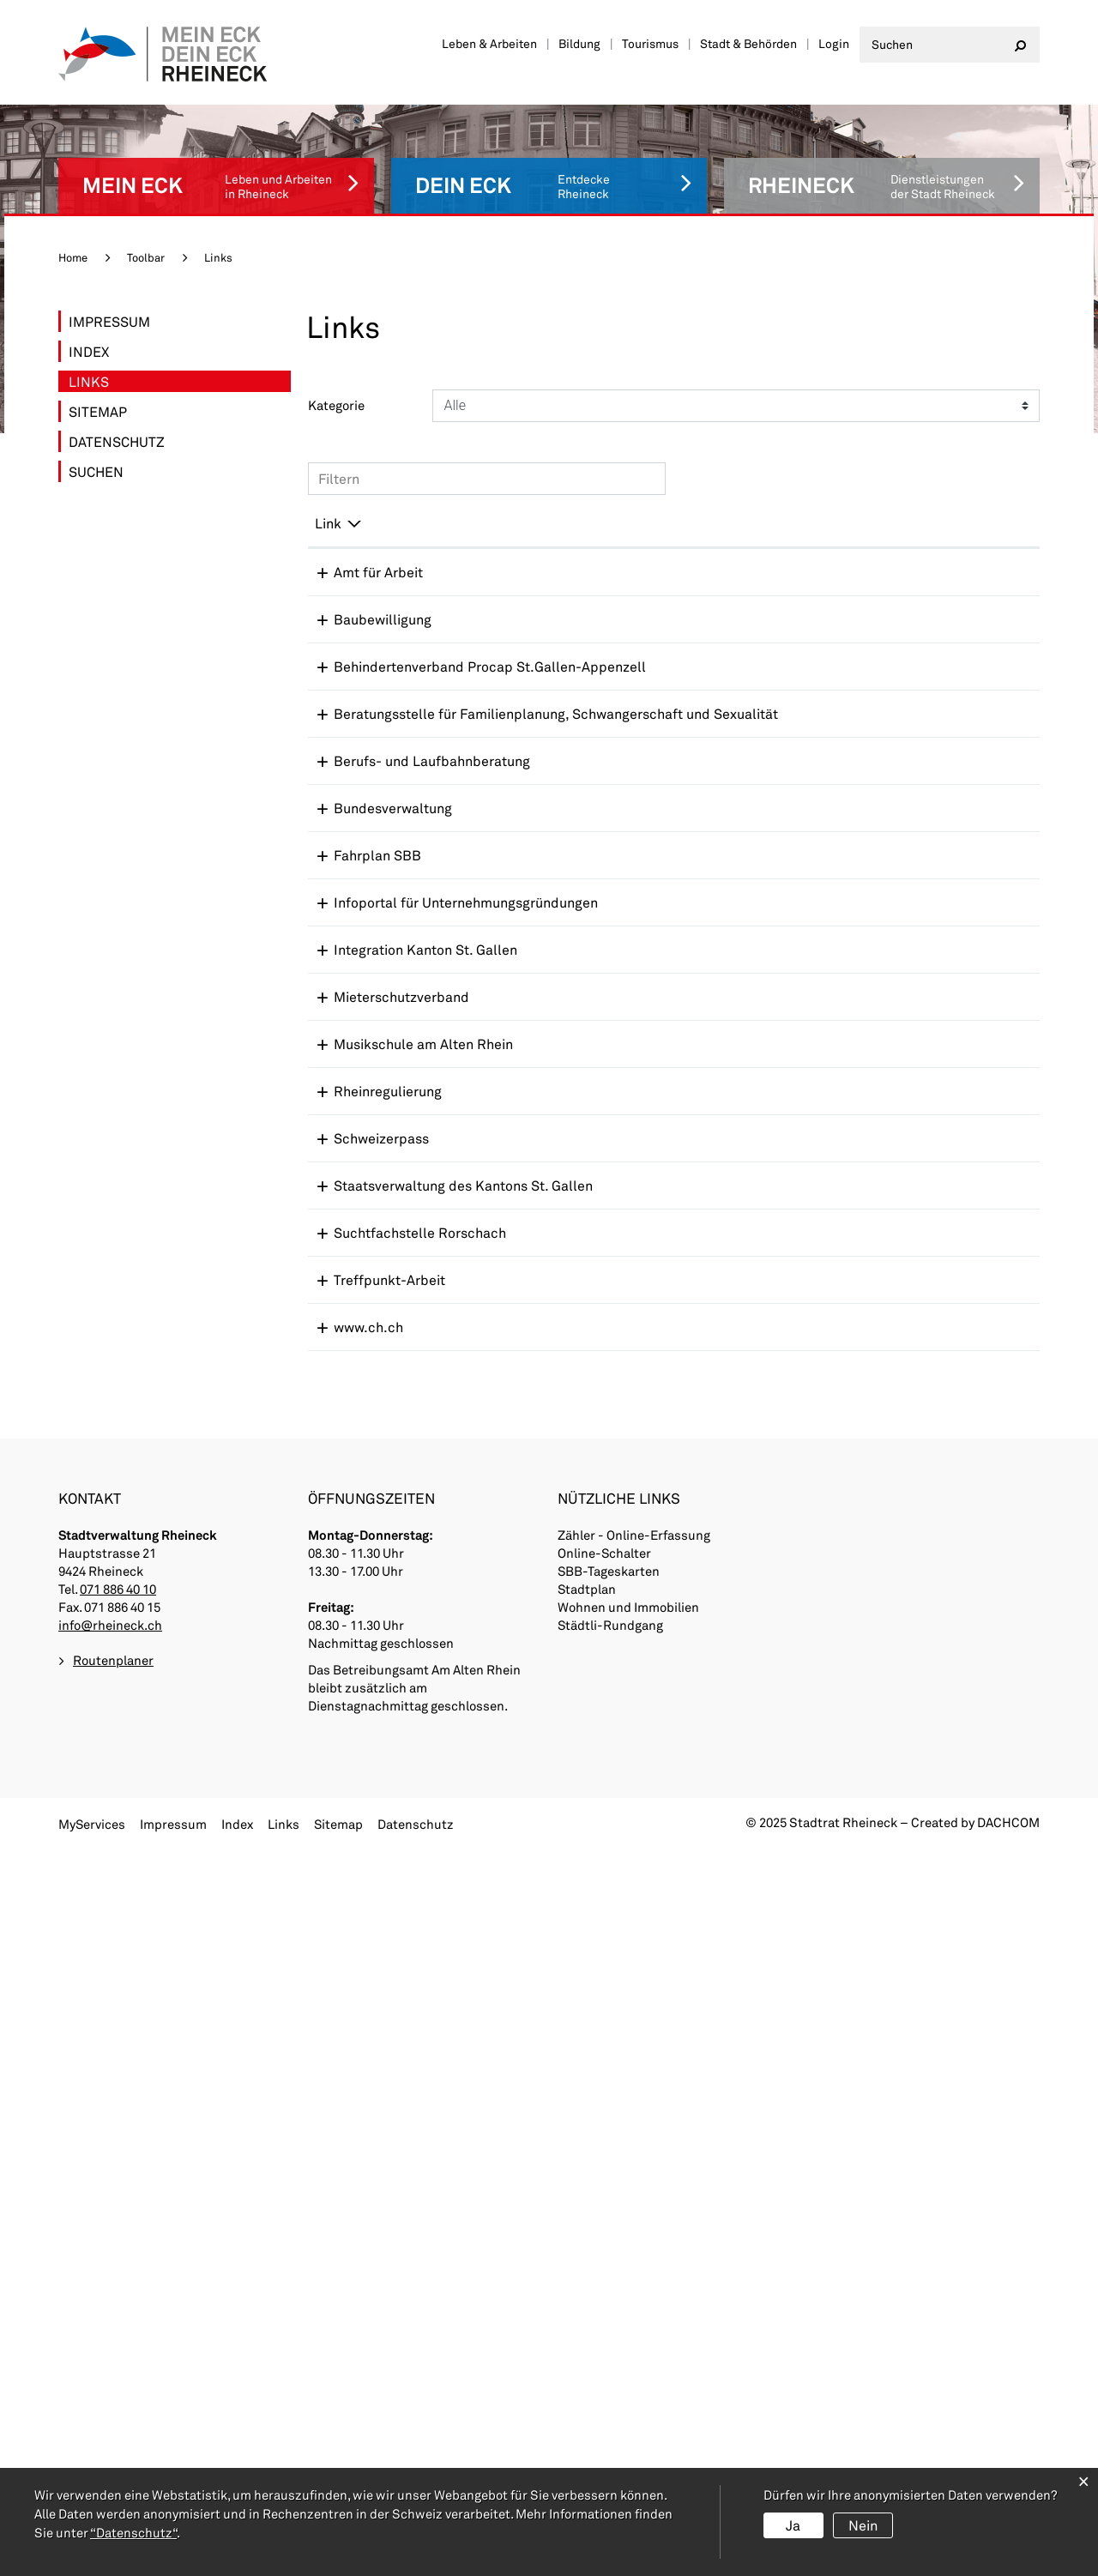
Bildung (579, 43)
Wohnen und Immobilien (628, 2336)
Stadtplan (587, 2318)
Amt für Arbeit (359, 544)
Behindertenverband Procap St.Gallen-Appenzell (380, 676)
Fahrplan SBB (358, 1016)
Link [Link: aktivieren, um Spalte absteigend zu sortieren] (328, 495)
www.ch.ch (349, 1960)
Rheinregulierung (369, 1478)
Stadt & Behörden (748, 43)
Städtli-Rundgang (611, 2354)
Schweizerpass (362, 1582)
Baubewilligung (364, 591)
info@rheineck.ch (110, 2354)
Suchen (96, 444)
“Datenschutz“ (133, 2532)
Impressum (109, 294)
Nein (863, 2525)
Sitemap (98, 384)
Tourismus (650, 43)
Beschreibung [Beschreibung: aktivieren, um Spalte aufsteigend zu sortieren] (548, 495)
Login (833, 43)
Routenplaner (113, 2390)
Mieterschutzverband (382, 1346)
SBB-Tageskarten (609, 2300)
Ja (793, 2525)
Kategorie (336, 377)
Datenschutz (117, 414)
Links (137, 352)
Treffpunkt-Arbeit (370, 1912)
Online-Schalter (605, 2282)
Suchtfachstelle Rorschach (401, 1846)
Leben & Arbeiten (489, 43)
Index (89, 324)
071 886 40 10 (118, 2318)
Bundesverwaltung (374, 969)
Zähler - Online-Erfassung (634, 2264)
